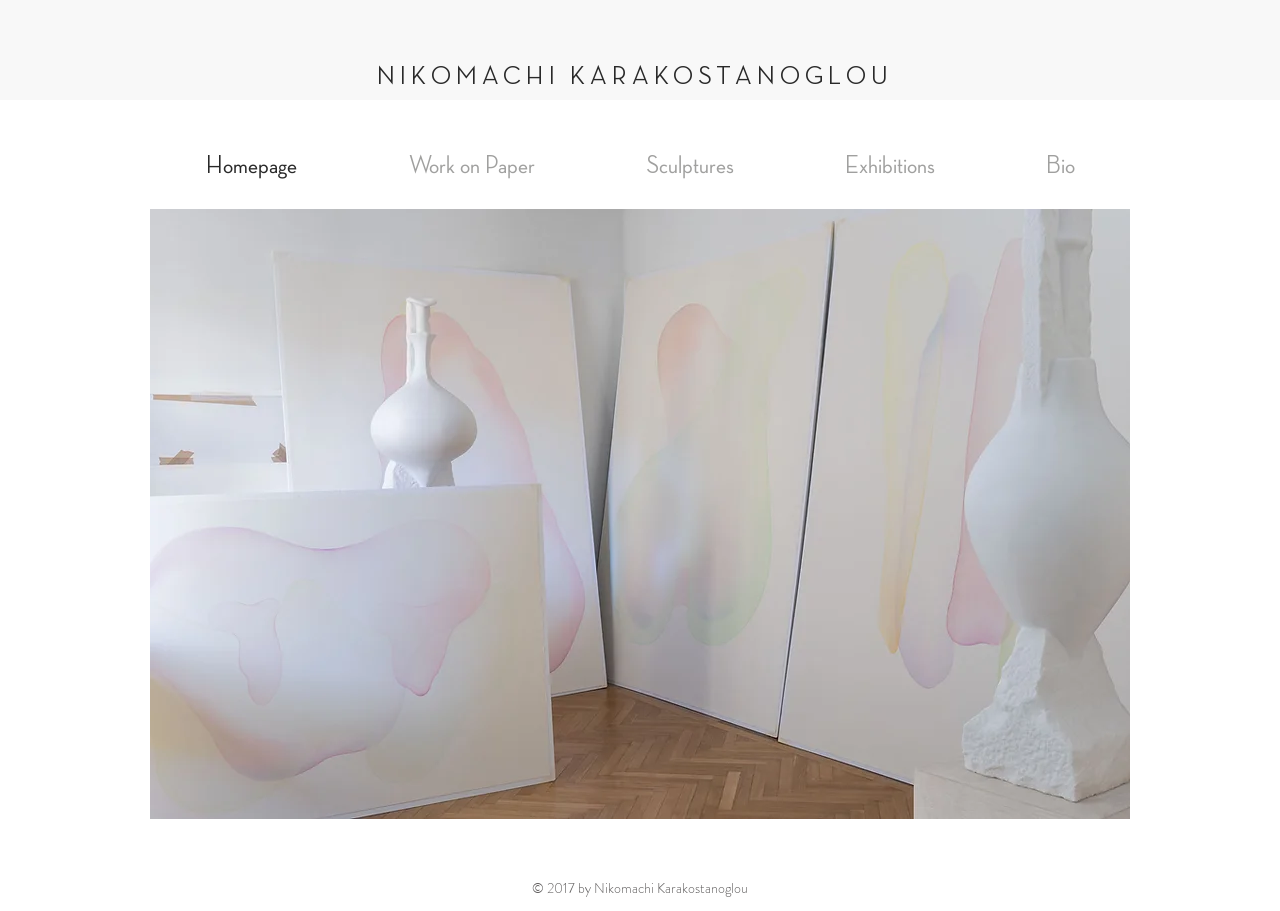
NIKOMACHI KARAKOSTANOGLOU (635, 77)
